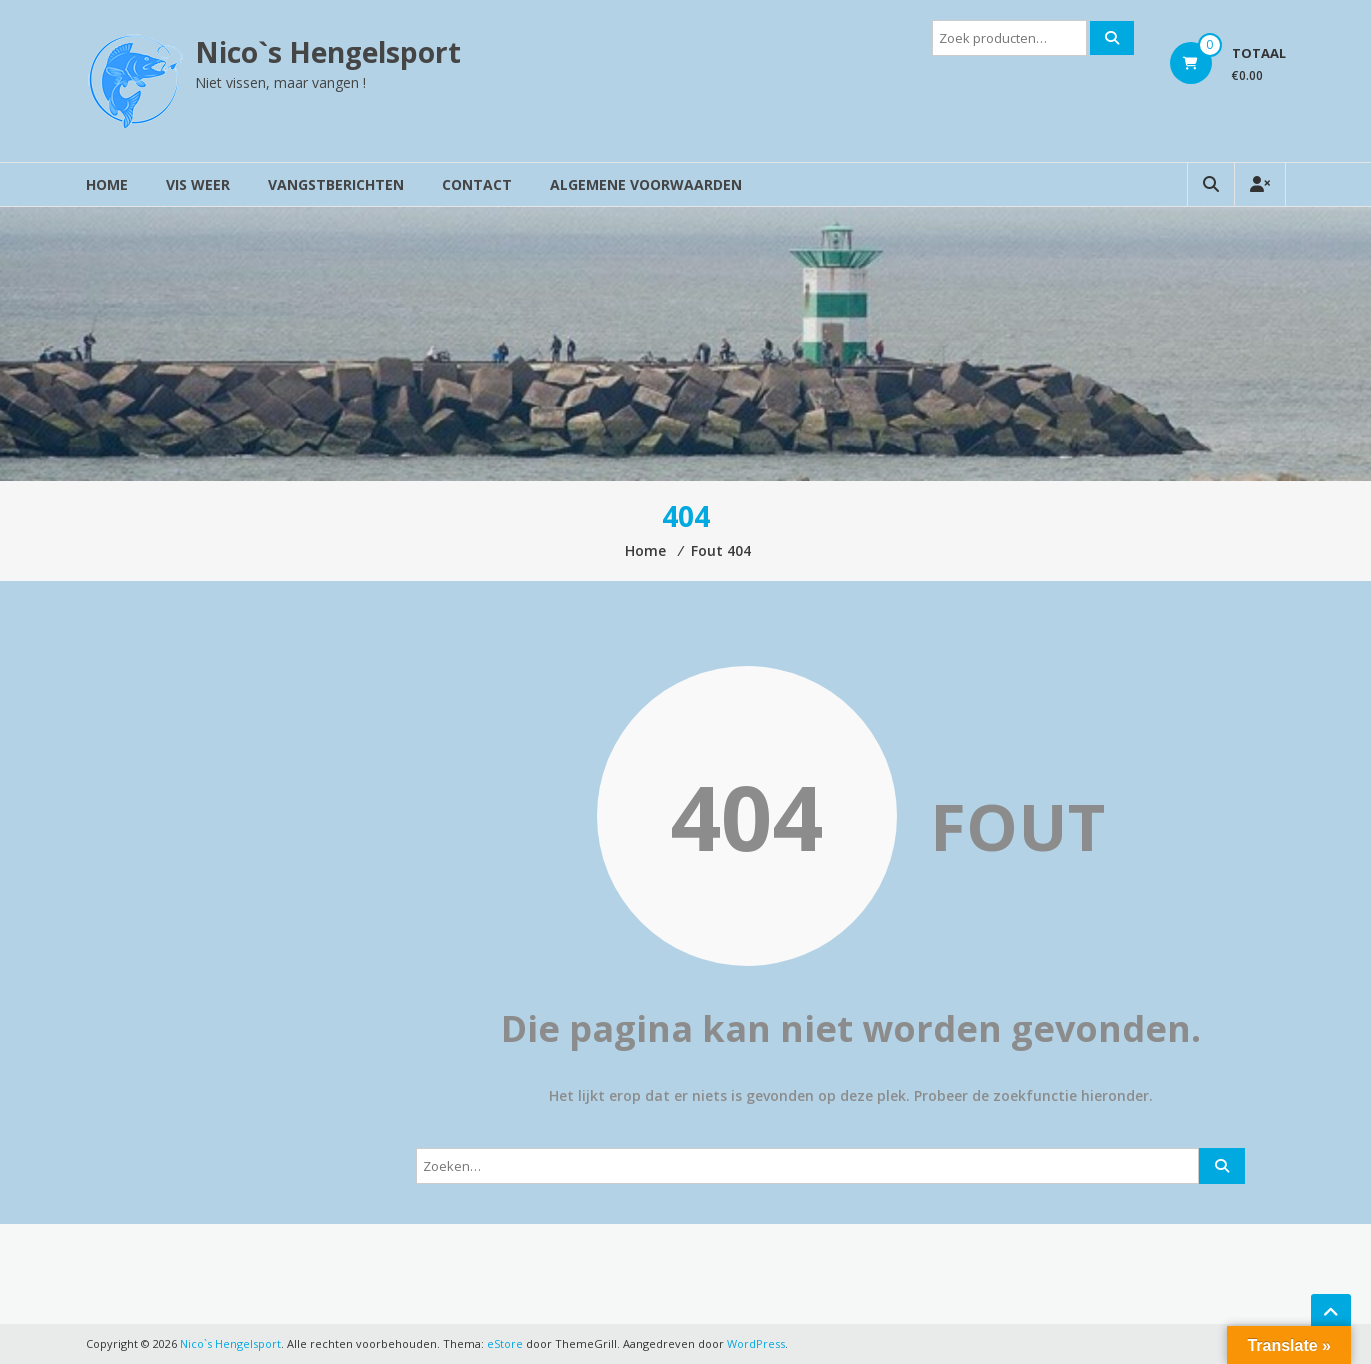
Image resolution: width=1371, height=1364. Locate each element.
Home (107, 184)
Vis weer (198, 184)
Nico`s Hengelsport (328, 52)
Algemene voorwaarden (646, 184)
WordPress (756, 1343)
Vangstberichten (336, 184)
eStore (505, 1343)
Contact (477, 184)
